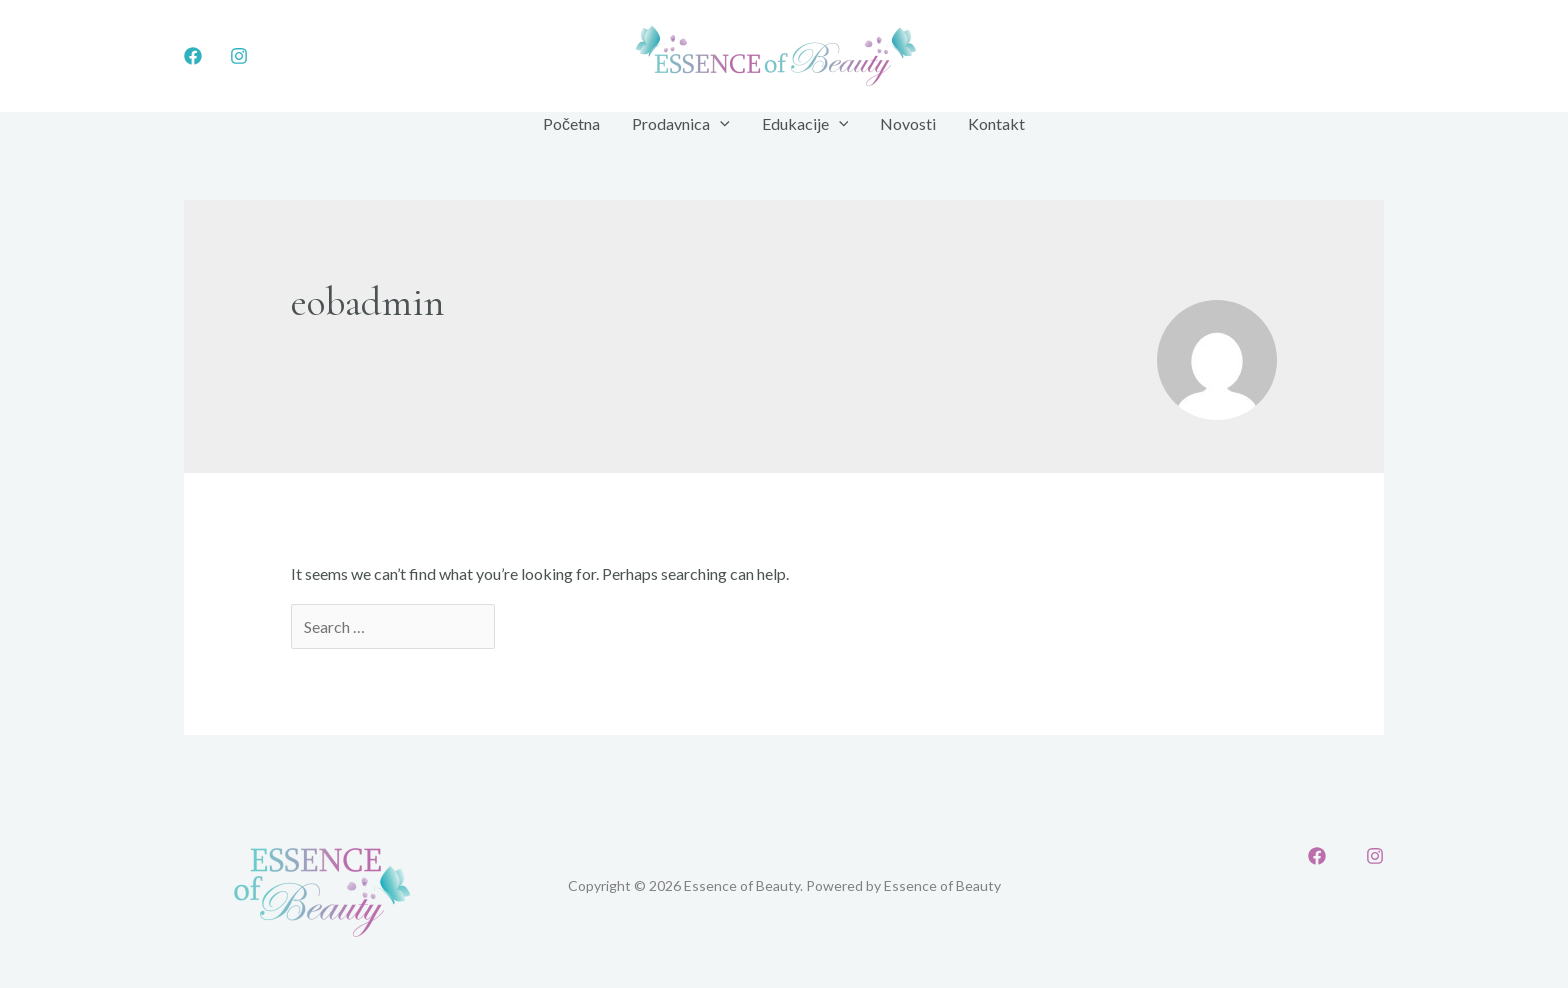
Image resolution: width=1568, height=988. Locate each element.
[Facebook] (193, 56)
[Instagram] (239, 56)
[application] (720, 124)
